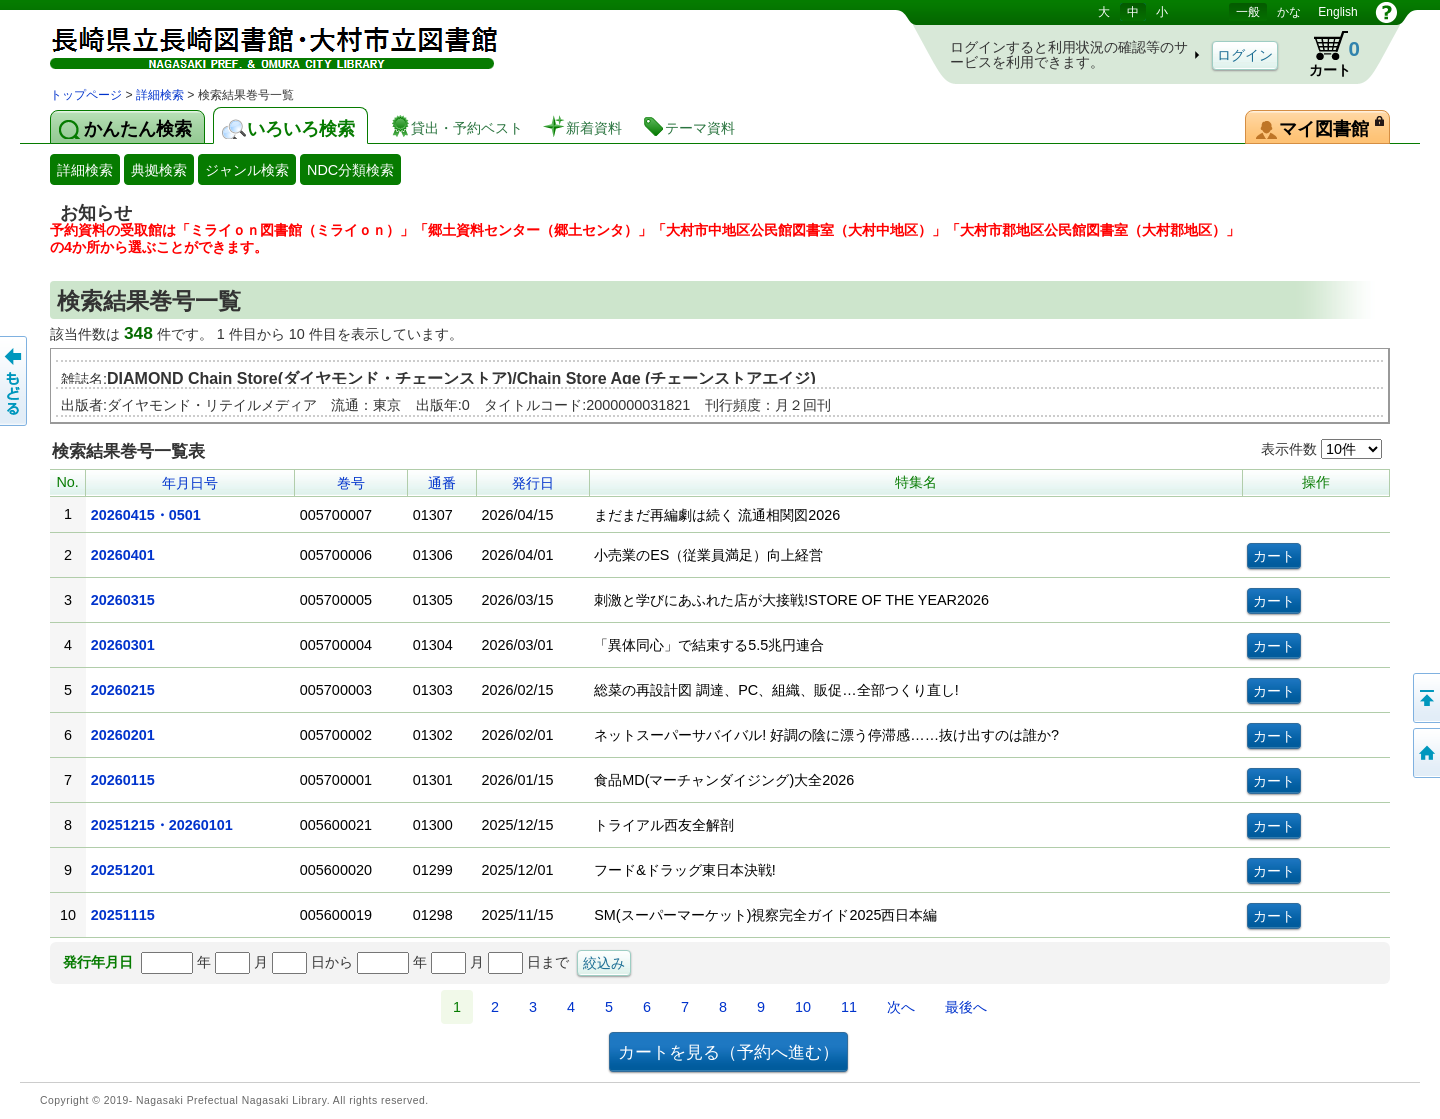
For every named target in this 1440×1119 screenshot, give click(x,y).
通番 (442, 483)
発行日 (533, 483)
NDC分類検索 (350, 170)
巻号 (351, 483)
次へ (901, 1007)
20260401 (123, 555)
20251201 (123, 870)
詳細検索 (160, 95)
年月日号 (190, 483)
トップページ (86, 95)
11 (849, 1007)
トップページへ (1425, 753)
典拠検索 (159, 170)
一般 (1248, 12)
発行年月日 (98, 962)
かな (1289, 12)
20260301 (123, 645)
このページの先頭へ (1425, 698)
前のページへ (15, 381)
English (1337, 12)
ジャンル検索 (247, 170)
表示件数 (1321, 449)
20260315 (123, 600)
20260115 (123, 780)
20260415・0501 (146, 515)
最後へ (966, 1007)
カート (1325, 54)
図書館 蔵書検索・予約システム (260, 42)
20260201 (123, 735)
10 (803, 1007)
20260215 (123, 690)
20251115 (123, 915)
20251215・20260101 (162, 825)
